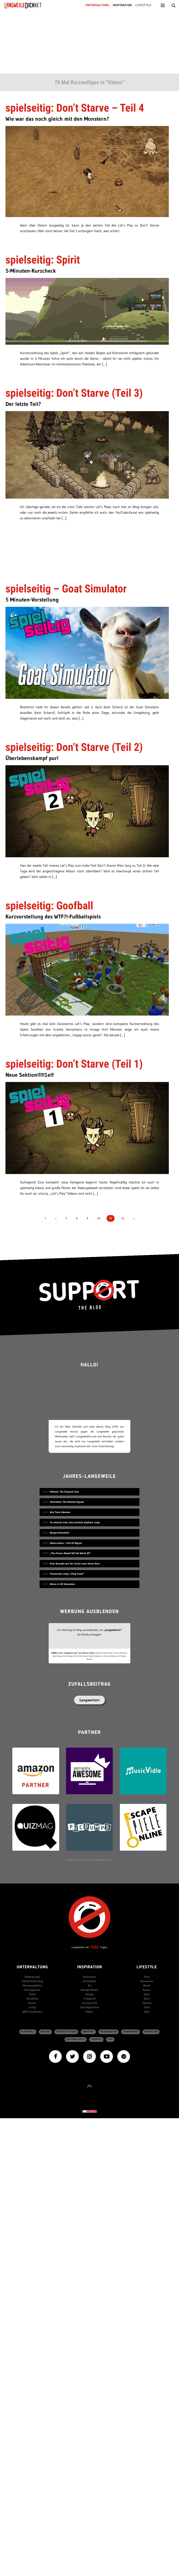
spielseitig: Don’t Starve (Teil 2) (74, 747)
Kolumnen (147, 1981)
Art (89, 1985)
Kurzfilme (32, 1998)
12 (122, 1218)
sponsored (131, 2032)
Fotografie (90, 1998)
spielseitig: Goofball (49, 905)
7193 (94, 1947)
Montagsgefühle (32, 1985)
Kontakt (88, 2032)
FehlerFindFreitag (32, 1981)
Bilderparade (32, 1976)
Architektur (89, 1981)
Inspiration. (123, 5)
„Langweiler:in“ (113, 1630)
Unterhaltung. (98, 5)
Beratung (151, 2032)
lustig (32, 2007)
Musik (146, 1985)
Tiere (147, 2007)
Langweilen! (90, 1700)
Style (147, 1998)
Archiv (45, 2032)
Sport (147, 1994)
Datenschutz (75, 2039)
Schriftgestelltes (89, 2007)
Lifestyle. (143, 5)
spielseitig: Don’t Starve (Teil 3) (74, 393)
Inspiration (89, 1967)
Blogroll (28, 2032)
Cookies (96, 2039)
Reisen (147, 1990)
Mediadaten (108, 2032)
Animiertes (89, 1976)
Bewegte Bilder (89, 1990)
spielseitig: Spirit (42, 259)
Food (147, 1976)
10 (98, 1218)
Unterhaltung (32, 1967)
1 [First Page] (45, 1218)
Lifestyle (147, 1967)
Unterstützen (66, 2032)
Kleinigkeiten (32, 1990)
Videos (89, 2011)
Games (32, 2003)
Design (90, 1994)
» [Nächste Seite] (133, 1218)
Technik (146, 2003)
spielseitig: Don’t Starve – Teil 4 (74, 107)
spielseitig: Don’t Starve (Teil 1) (74, 1063)
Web (146, 2011)
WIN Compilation (32, 2011)
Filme (32, 1994)
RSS (110, 2039)
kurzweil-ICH (89, 2003)
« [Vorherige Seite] (55, 1218)
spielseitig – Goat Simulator (66, 588)
